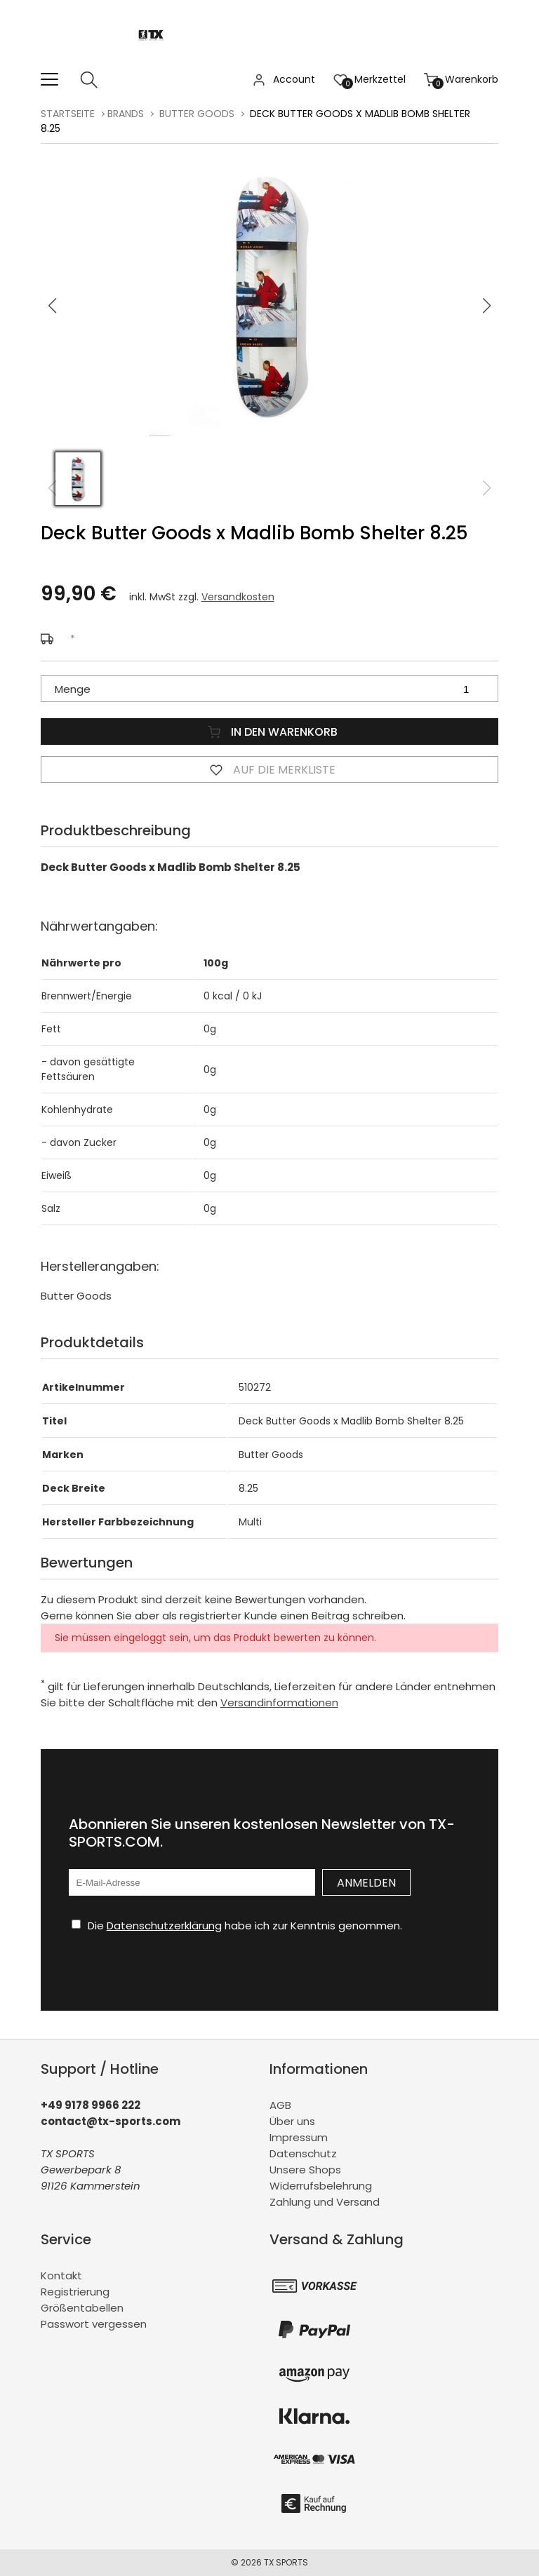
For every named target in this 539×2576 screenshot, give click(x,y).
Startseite (68, 114)
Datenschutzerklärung (164, 1925)
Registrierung (75, 2291)
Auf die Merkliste (269, 769)
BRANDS (125, 114)
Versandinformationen (279, 1702)
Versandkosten (237, 597)
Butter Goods (196, 114)
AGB (280, 2105)
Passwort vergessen (94, 2324)
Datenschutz (303, 2153)
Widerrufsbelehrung (321, 2185)
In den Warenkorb (269, 731)
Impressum (299, 2137)
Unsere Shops (305, 2169)
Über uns (292, 2121)
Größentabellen (82, 2307)
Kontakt (61, 2275)
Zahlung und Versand (325, 2201)
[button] (487, 306)
